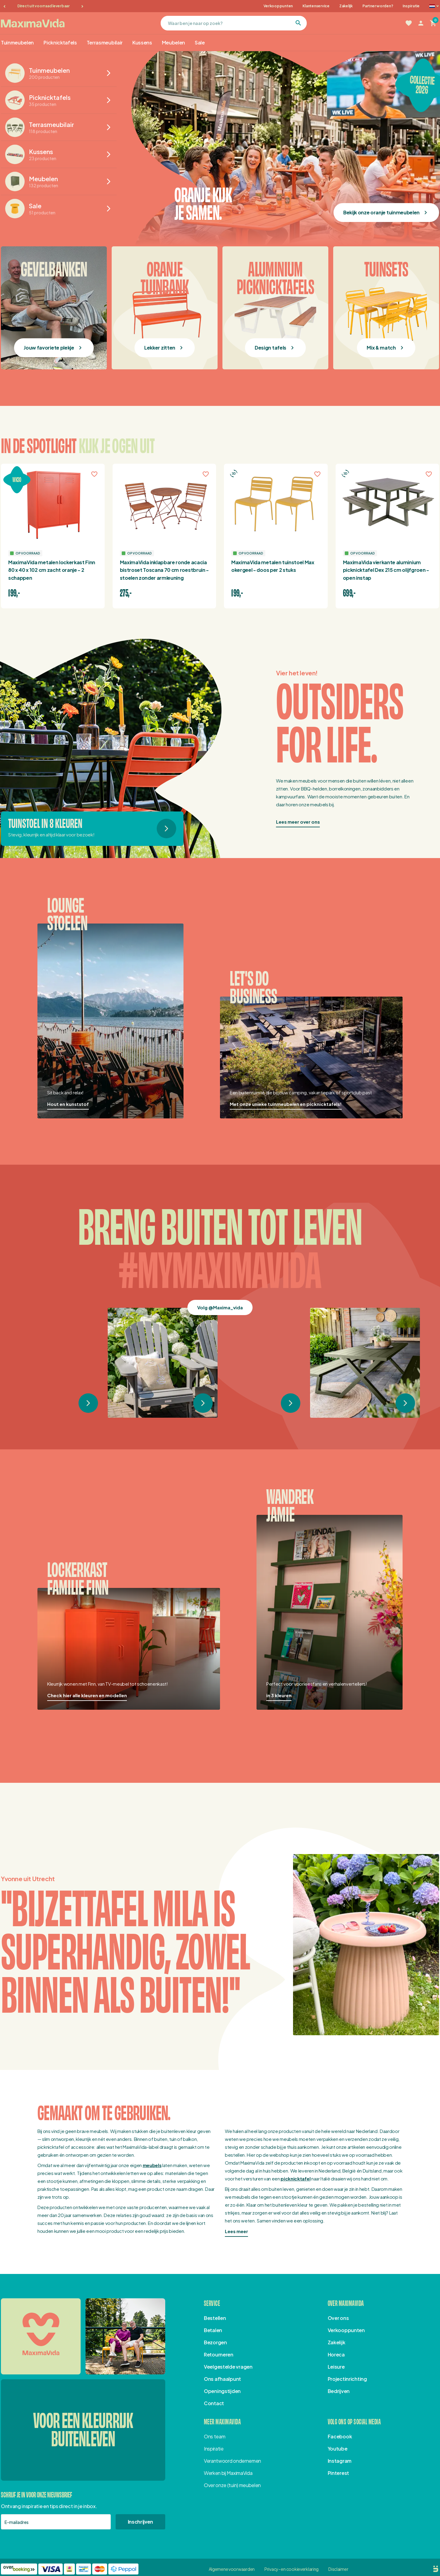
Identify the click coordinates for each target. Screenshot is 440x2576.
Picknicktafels (60, 42)
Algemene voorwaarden (232, 2569)
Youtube (337, 2448)
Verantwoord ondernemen (232, 2461)
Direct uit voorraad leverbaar (43, 6)
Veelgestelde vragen (228, 2366)
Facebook (340, 2436)
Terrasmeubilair (105, 42)
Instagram (339, 2461)
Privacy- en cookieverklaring (291, 2569)
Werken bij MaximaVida (228, 2473)
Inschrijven (140, 2521)
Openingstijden (222, 2391)
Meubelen (173, 42)
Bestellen (215, 2318)
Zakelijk (346, 6)
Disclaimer (338, 2569)
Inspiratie (411, 6)
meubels (152, 2165)
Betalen (213, 2330)
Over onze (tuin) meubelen (232, 2485)
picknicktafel (295, 2178)
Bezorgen (215, 2342)
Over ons (338, 2318)
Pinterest (338, 2473)
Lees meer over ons (298, 822)
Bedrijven (339, 2391)
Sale (200, 42)
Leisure (336, 2366)
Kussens (142, 42)
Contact (214, 2403)
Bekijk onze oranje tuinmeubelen (381, 212)
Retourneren (218, 2354)
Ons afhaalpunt (222, 2379)
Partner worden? (377, 6)
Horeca (336, 2354)
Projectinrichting (347, 2379)
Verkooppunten (278, 6)
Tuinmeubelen (17, 42)
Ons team (214, 2436)
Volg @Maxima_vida (220, 1307)
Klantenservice (316, 6)
